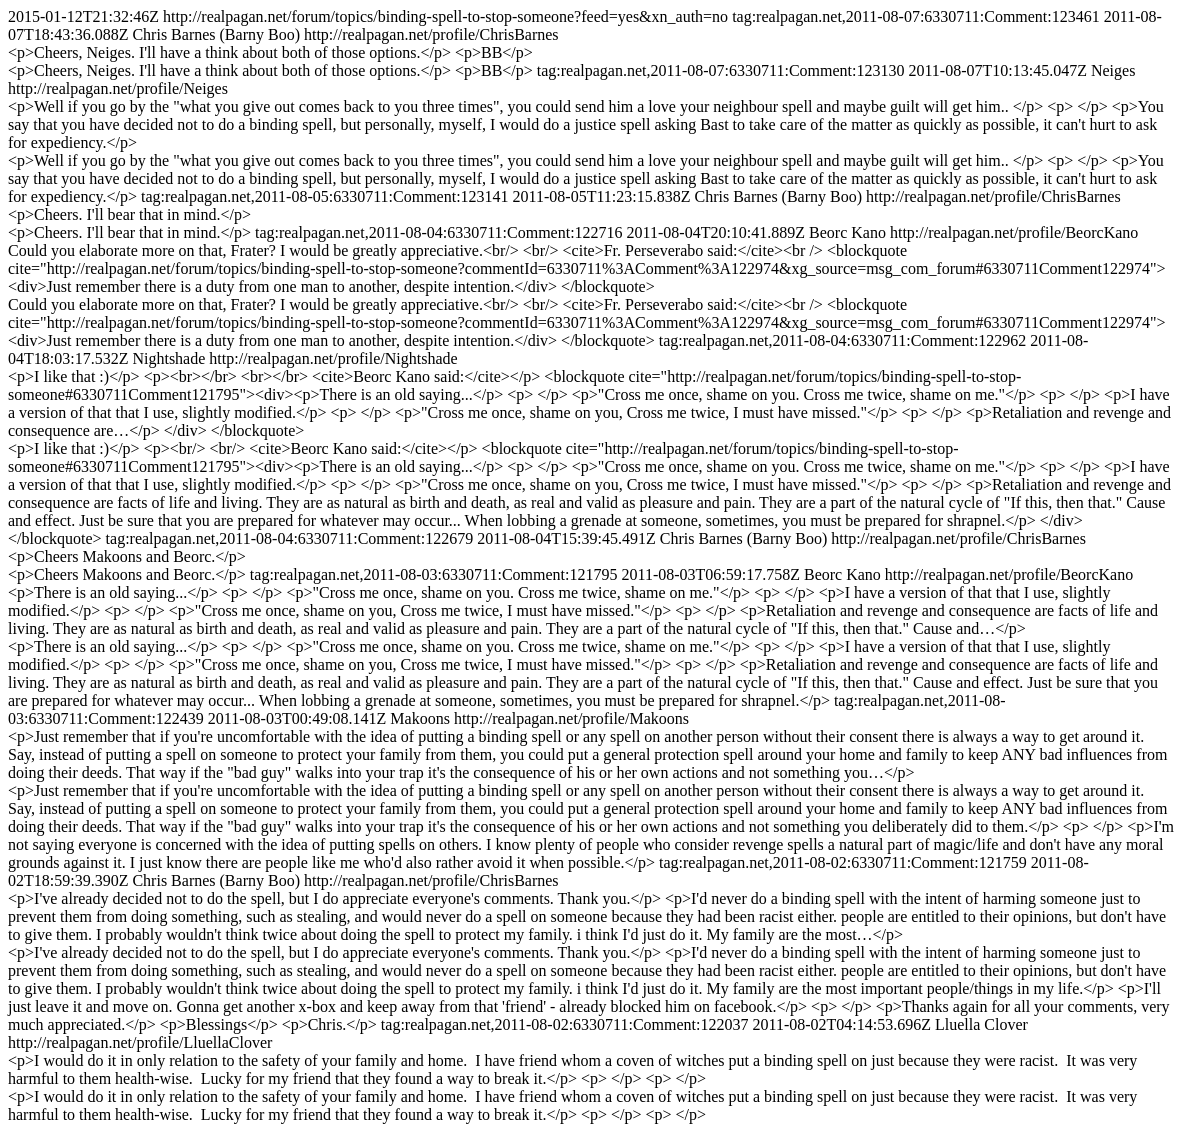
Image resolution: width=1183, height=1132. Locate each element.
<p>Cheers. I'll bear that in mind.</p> (129, 214)
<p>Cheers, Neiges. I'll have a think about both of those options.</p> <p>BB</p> (270, 52)
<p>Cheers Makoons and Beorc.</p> (127, 556)
